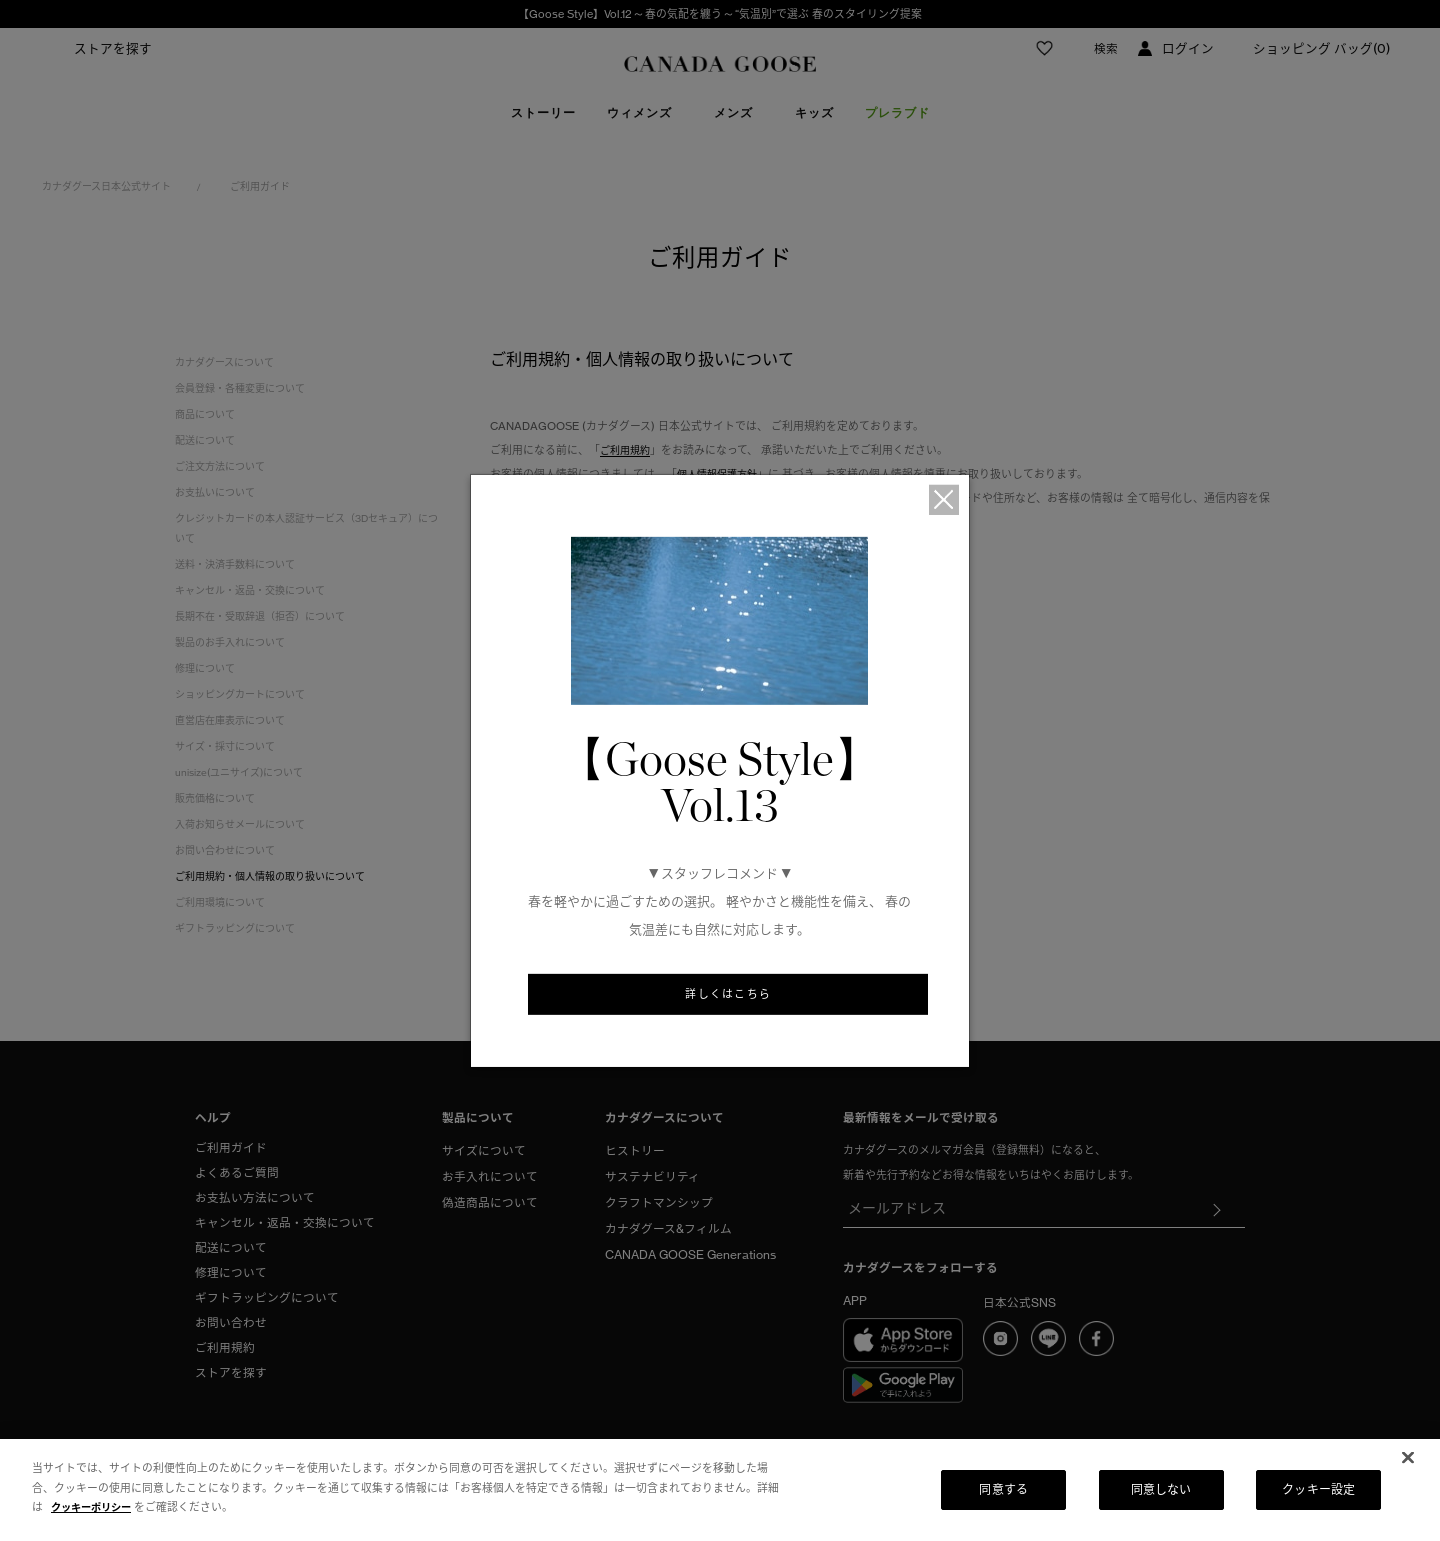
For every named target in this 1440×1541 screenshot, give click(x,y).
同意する (1003, 1489)
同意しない (1161, 1489)
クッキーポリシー (95, 1507)
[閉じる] (1408, 1458)
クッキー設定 (1318, 1489)
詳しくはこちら (728, 996)
